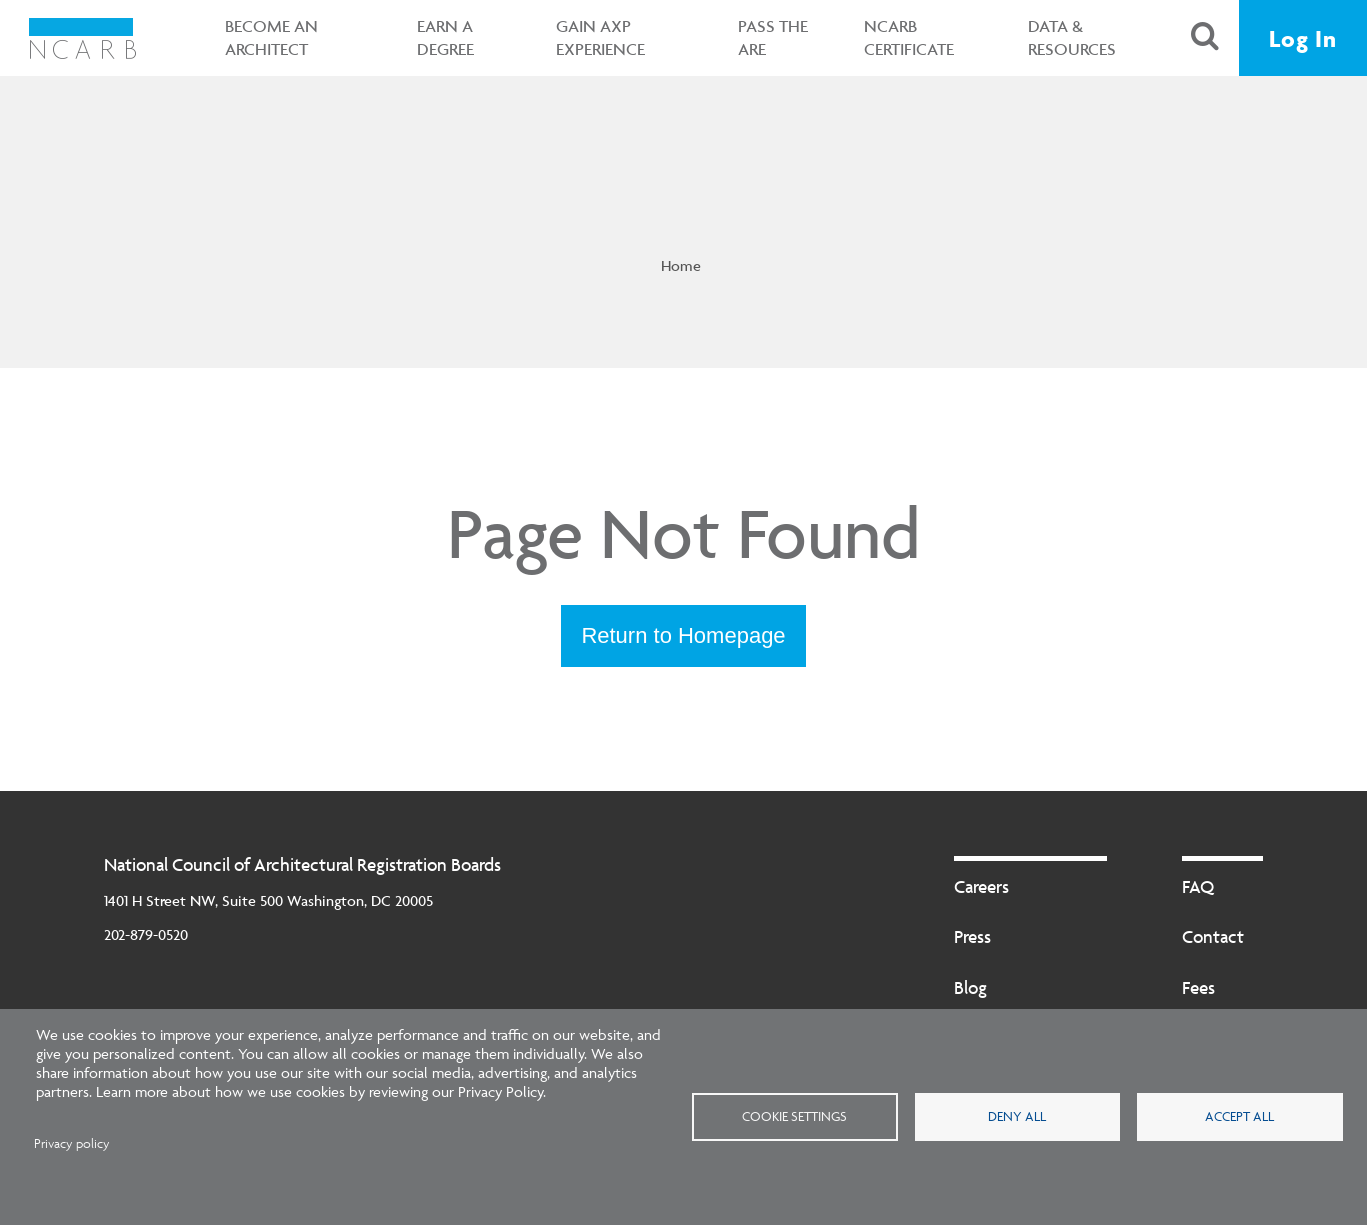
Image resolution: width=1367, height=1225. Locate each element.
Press (972, 936)
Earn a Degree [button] (445, 37)
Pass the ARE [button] (773, 37)
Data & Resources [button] (1072, 37)
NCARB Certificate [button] (909, 37)
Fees (1198, 987)
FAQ (1198, 886)
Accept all (1239, 1116)
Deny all (1017, 1116)
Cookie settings (794, 1116)
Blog (970, 987)
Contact (1213, 936)
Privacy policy (72, 1143)
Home (681, 265)
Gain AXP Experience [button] (600, 37)
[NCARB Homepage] (82, 38)
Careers (981, 886)
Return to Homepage (683, 635)
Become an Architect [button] (271, 37)
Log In (1303, 38)
